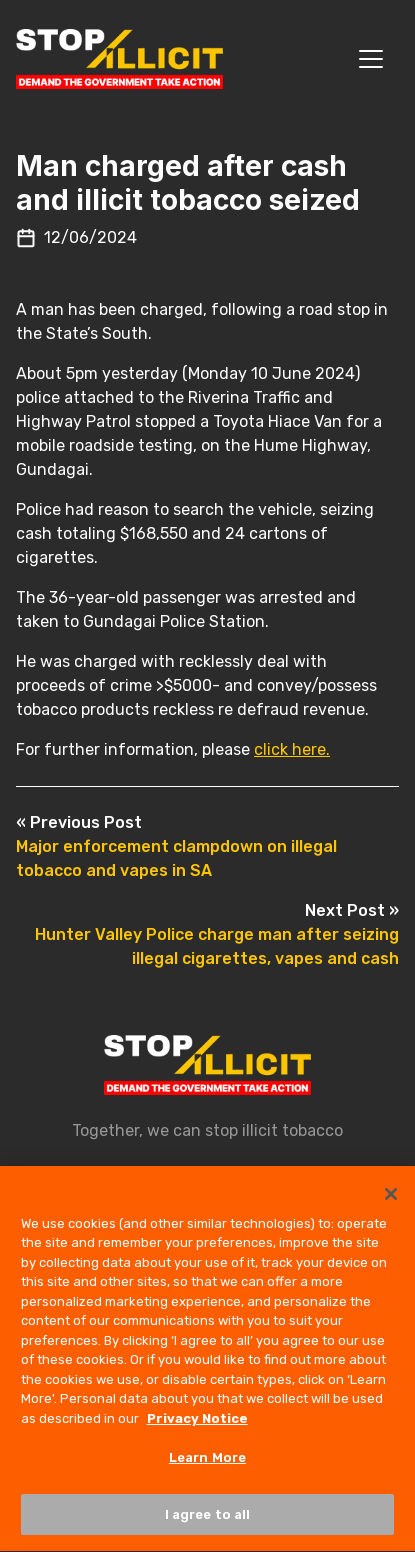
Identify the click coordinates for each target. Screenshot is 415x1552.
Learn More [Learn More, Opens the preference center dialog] (207, 1463)
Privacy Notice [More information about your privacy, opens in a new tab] (197, 1424)
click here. (292, 749)
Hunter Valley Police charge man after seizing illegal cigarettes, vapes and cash (217, 934)
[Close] (391, 1199)
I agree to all (208, 1520)
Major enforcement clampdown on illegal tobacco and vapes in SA (176, 846)
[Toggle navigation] (371, 59)
